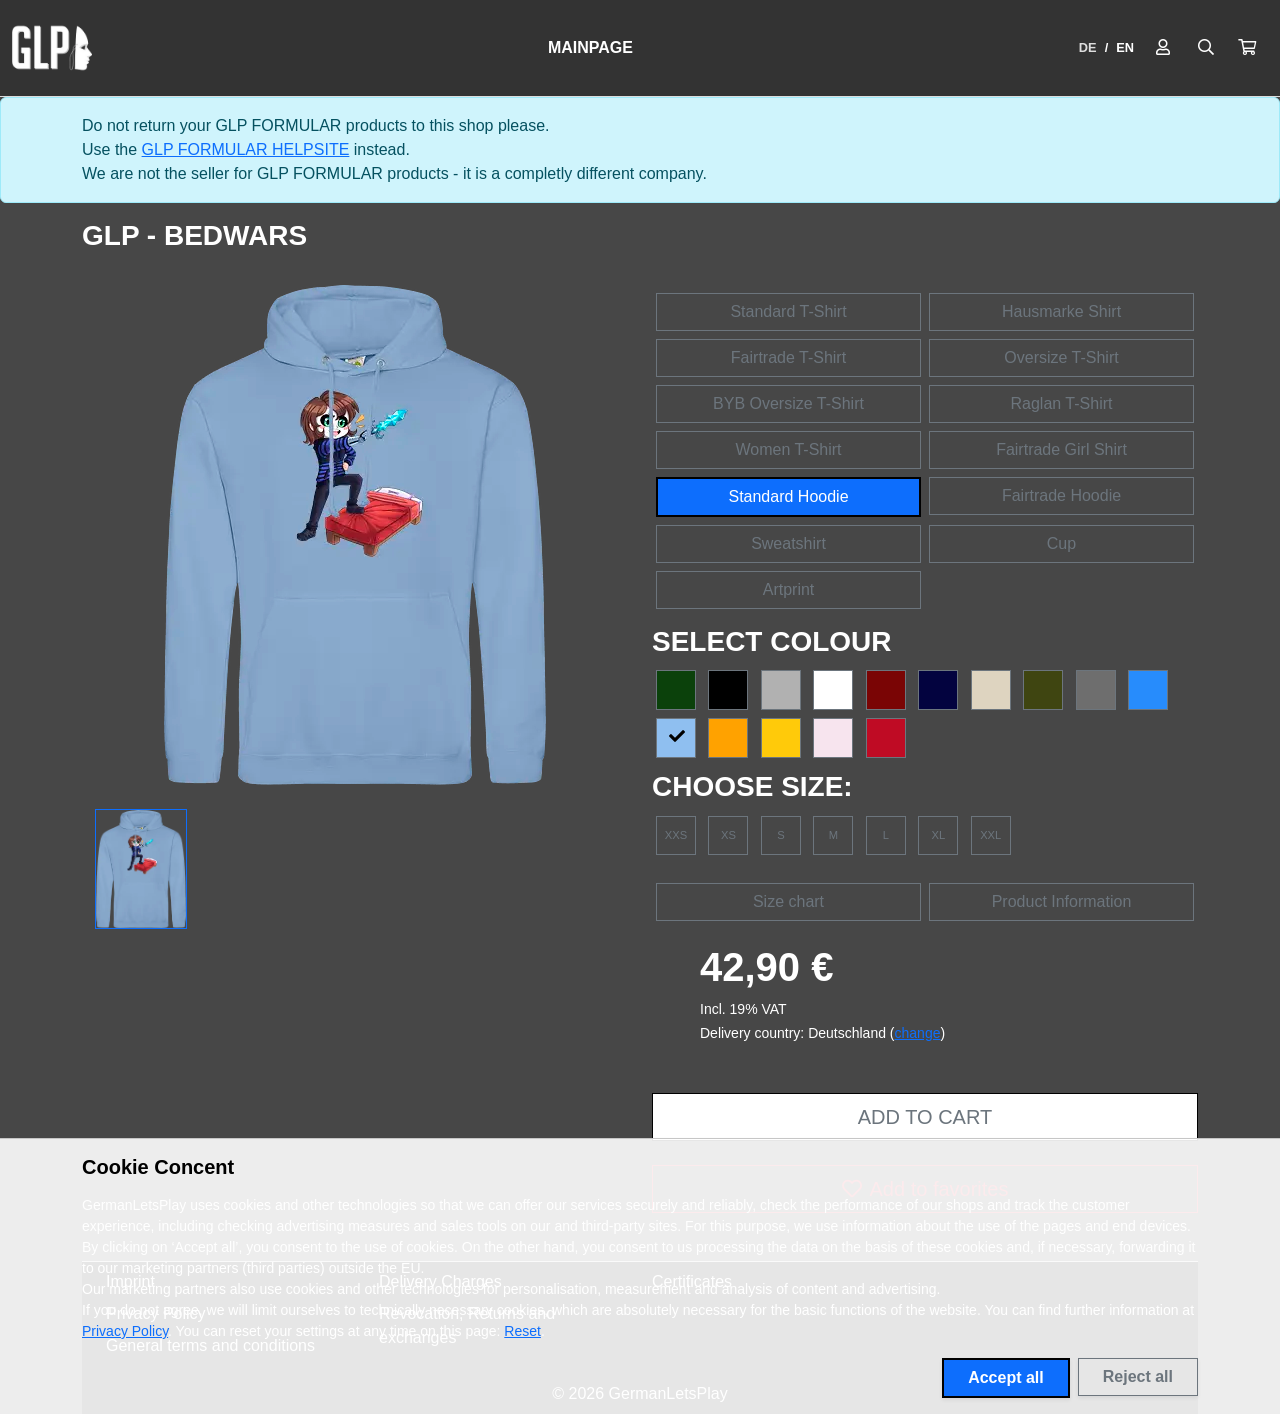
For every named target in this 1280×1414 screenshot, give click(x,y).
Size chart (788, 901)
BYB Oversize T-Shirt (788, 403)
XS (728, 835)
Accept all (1006, 1377)
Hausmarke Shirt (1061, 311)
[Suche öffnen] (1206, 48)
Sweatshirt (788, 543)
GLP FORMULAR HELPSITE (246, 149)
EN (1125, 47)
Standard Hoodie (788, 496)
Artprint (789, 589)
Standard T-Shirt (788, 311)
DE (1088, 47)
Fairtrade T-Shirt (788, 357)
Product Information (1062, 901)
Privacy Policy (125, 1331)
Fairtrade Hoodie (1061, 495)
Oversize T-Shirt (1061, 357)
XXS (676, 835)
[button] (1247, 48)
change (918, 1033)
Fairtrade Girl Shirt (1061, 449)
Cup (1061, 543)
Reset (522, 1331)
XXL (990, 835)
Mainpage (590, 47)
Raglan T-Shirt (1062, 403)
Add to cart (925, 1117)
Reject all (1138, 1376)
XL (938, 835)
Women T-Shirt (788, 449)
